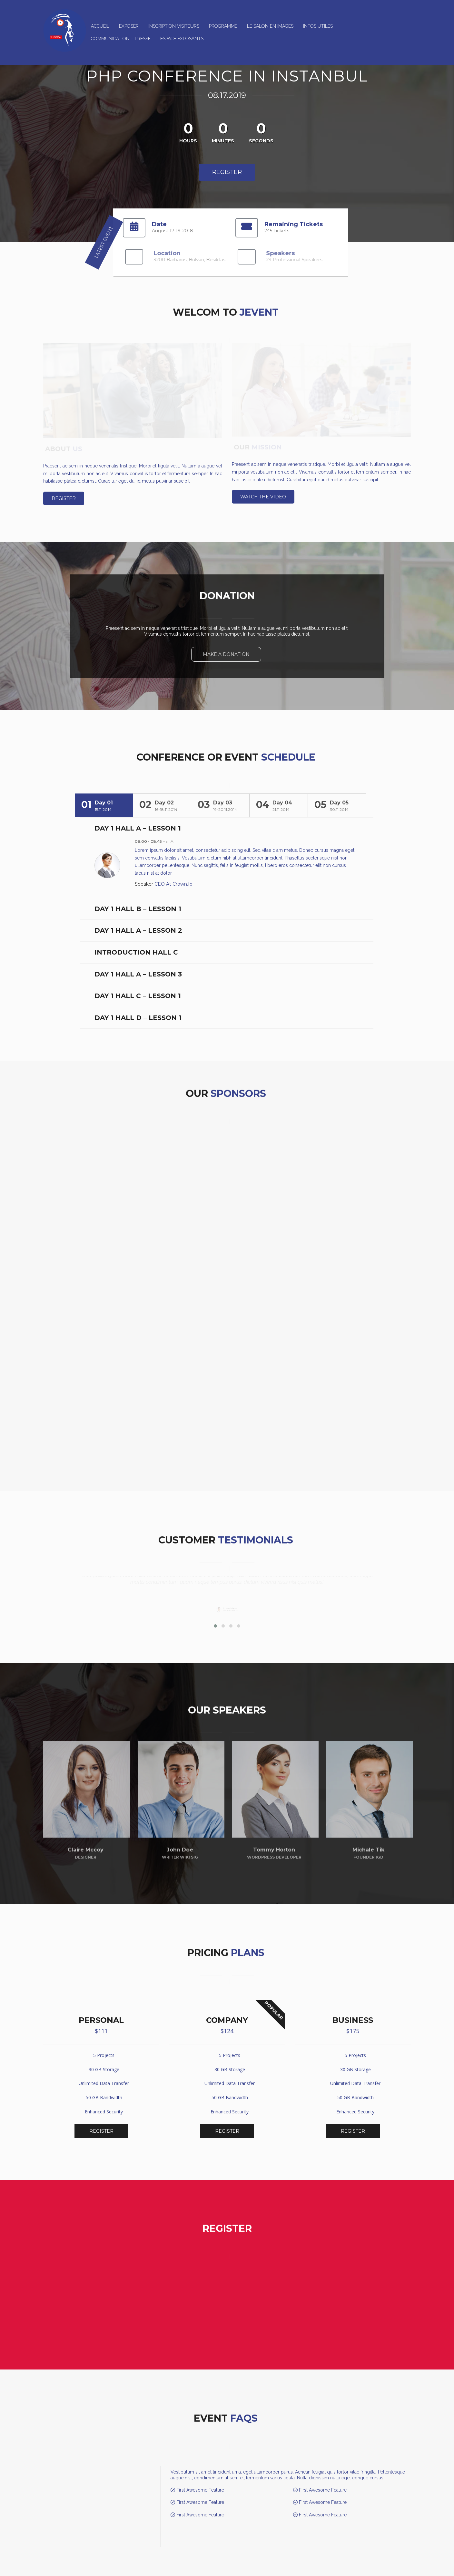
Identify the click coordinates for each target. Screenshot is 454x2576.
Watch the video (263, 497)
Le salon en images (270, 26)
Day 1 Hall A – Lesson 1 (137, 822)
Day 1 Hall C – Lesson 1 (137, 989)
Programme (223, 26)
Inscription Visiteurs (173, 26)
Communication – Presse (121, 38)
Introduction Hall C (136, 946)
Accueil (100, 26)
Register (227, 172)
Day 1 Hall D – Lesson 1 (138, 1011)
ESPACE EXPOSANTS (181, 38)
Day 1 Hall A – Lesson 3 (138, 968)
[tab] (104, 799)
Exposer (129, 26)
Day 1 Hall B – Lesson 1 (137, 902)
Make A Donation (226, 654)
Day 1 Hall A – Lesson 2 (138, 924)
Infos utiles (318, 26)
